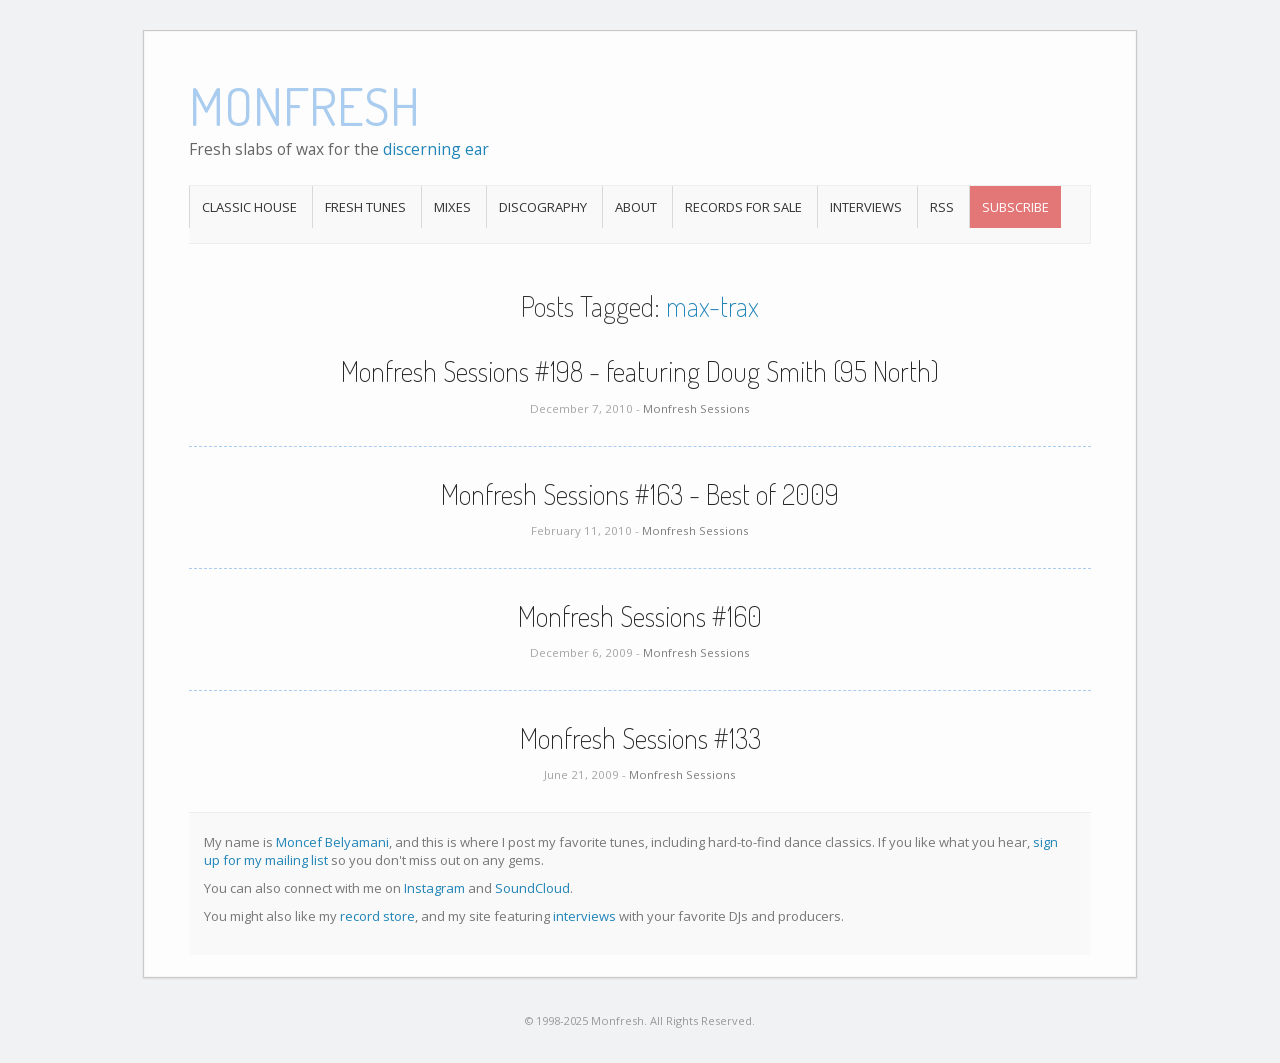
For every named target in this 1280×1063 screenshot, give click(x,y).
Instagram (434, 888)
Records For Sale (743, 207)
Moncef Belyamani (332, 842)
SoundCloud (532, 888)
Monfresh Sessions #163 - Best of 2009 (640, 494)
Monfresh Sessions (696, 408)
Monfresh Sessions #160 (640, 616)
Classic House (249, 207)
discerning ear (436, 149)
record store (377, 916)
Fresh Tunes (365, 207)
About (636, 207)
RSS (942, 207)
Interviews (866, 207)
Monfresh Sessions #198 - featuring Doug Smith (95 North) (640, 371)
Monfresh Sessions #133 (640, 738)
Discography (543, 207)
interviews (584, 916)
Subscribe (1015, 207)
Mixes (452, 207)
